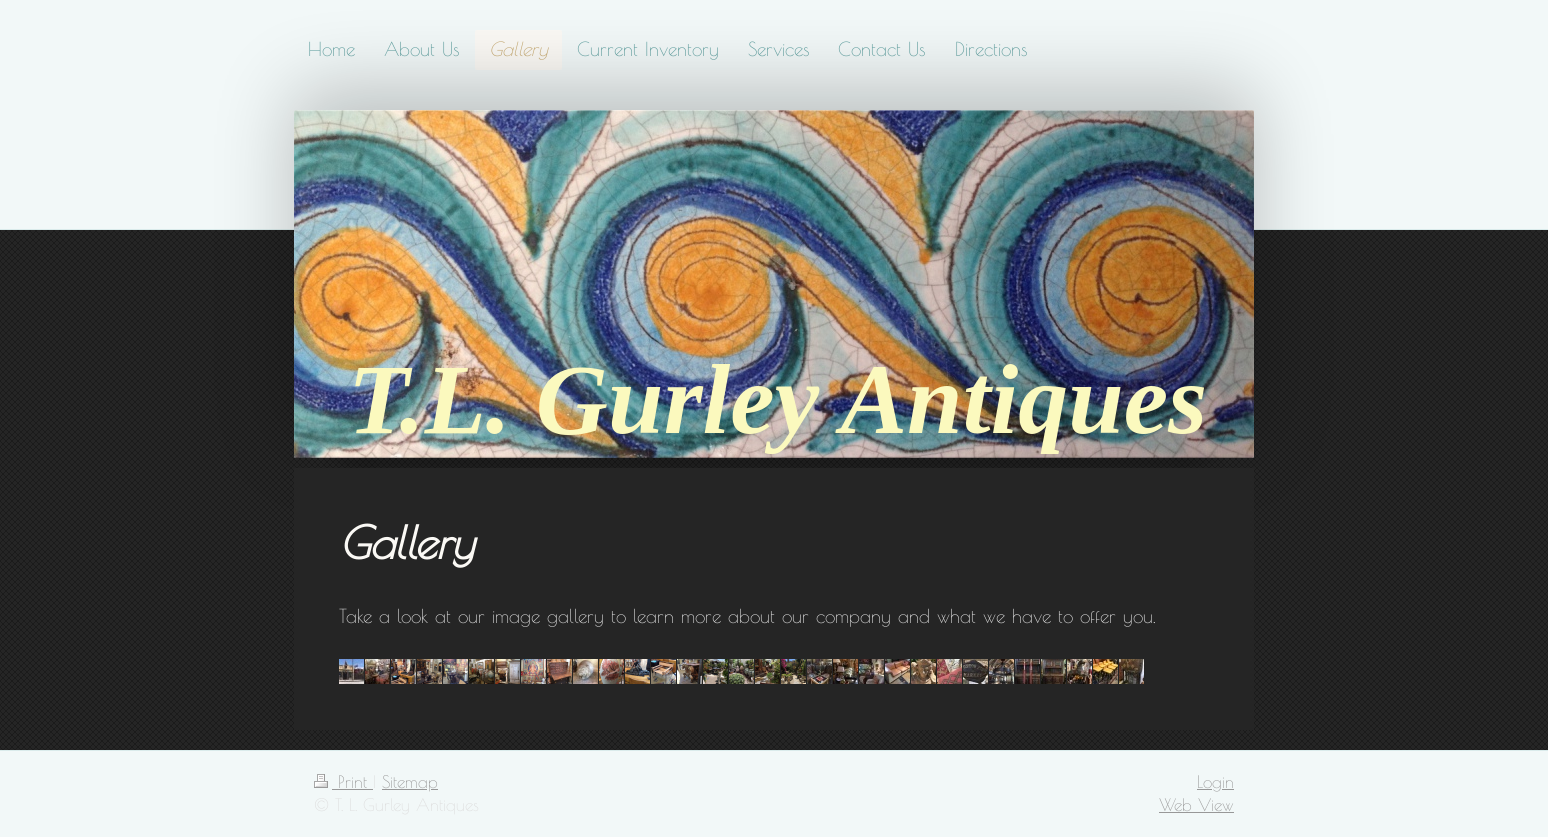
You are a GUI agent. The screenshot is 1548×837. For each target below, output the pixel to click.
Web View (1196, 804)
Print (343, 781)
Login (1215, 781)
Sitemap (410, 781)
